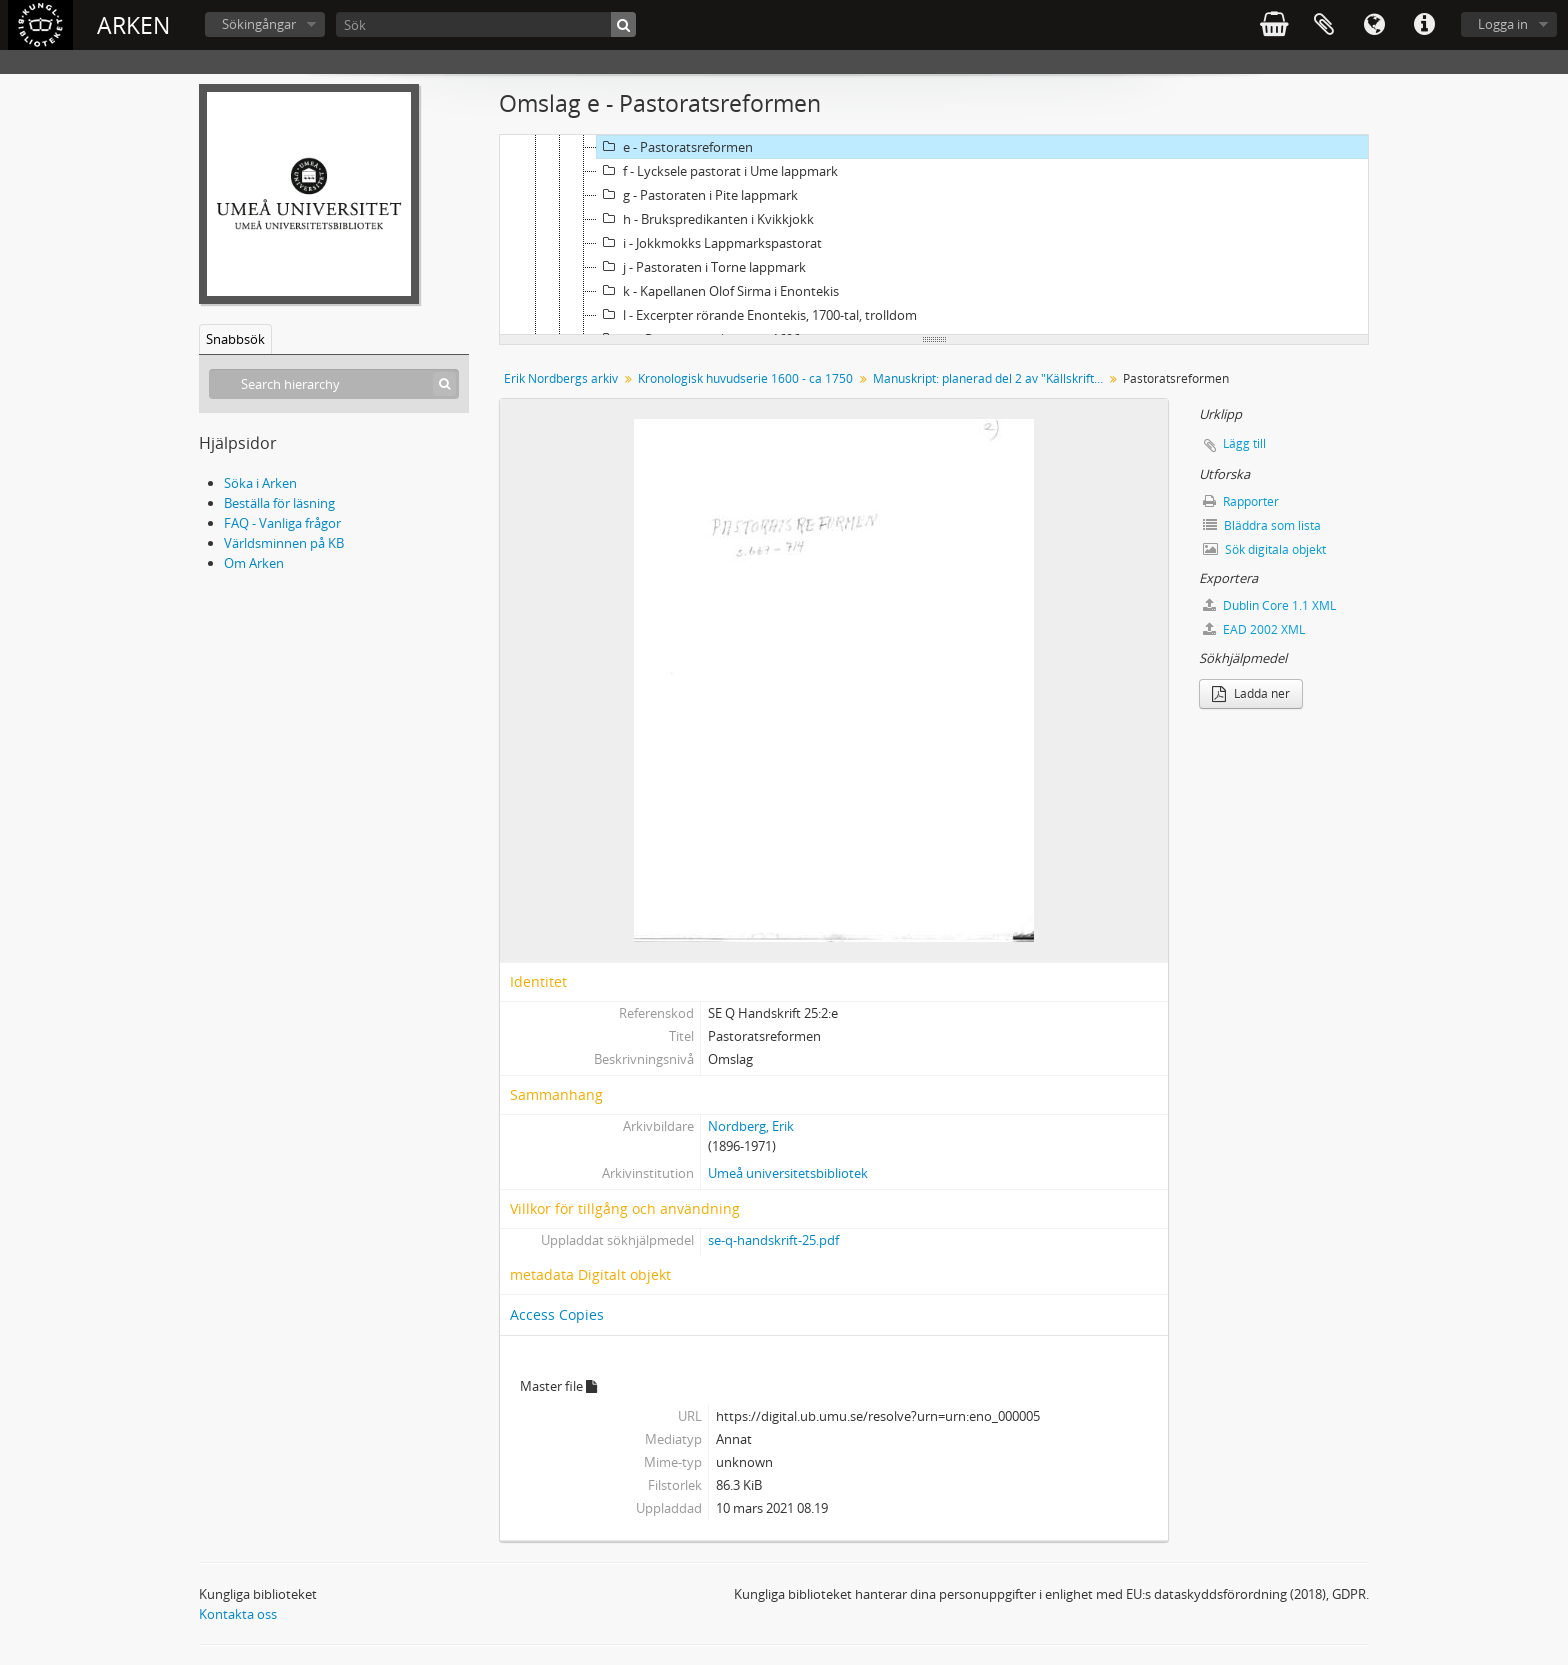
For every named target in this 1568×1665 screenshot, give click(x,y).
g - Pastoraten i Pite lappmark (697, 195)
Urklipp (1324, 25)
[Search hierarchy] (334, 384)
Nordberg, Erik (751, 1126)
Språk (1374, 25)
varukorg (1274, 25)
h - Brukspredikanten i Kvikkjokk (705, 219)
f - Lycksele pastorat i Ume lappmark (717, 171)
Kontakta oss (238, 1614)
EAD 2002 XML (1254, 629)
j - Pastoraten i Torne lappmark (701, 267)
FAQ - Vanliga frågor (282, 523)
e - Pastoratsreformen (675, 147)
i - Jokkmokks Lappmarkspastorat (709, 243)
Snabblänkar (1424, 25)
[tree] (934, 235)
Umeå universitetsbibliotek (788, 1173)
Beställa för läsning (279, 503)
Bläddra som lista (1262, 525)
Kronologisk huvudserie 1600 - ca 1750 (745, 378)
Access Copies (557, 1314)
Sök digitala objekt (1264, 549)
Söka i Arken (260, 483)
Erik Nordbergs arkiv (561, 378)
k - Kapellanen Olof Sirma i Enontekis (718, 291)
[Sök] (486, 24)
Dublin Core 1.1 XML (1269, 605)
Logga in (1503, 24)
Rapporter (1241, 501)
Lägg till (1244, 443)
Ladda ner (1251, 693)
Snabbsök (235, 339)
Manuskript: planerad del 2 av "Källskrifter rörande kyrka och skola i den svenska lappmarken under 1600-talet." (990, 378)
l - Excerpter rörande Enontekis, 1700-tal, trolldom (757, 315)
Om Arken (254, 563)
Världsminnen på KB (284, 543)
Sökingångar (259, 24)
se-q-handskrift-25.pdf (773, 1240)
